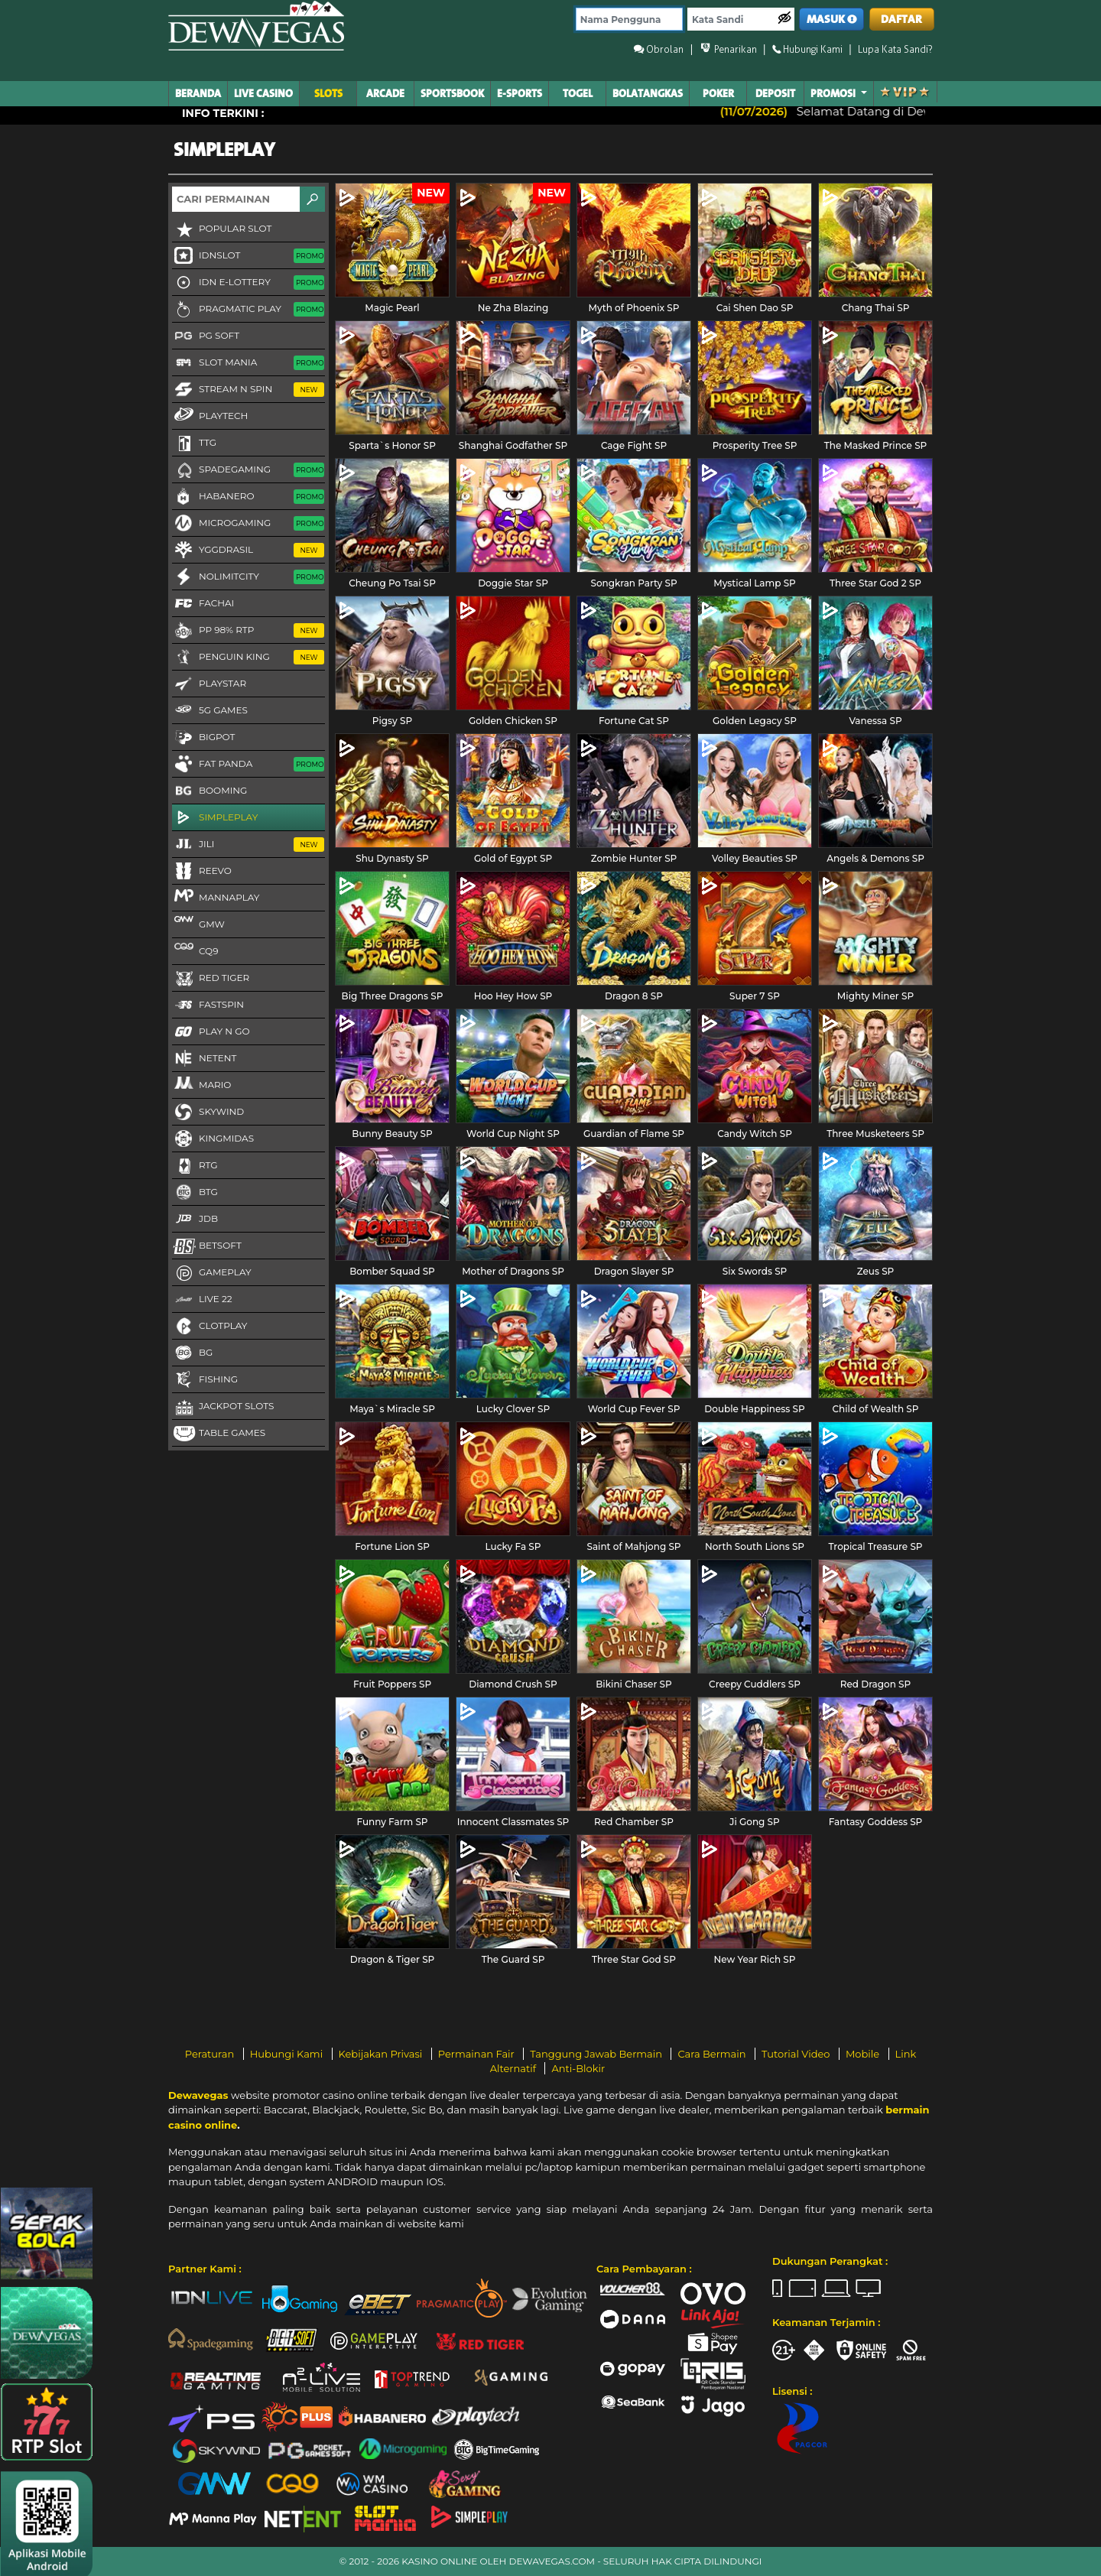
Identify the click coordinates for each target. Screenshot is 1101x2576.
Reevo (202, 871)
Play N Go (211, 1032)
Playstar (209, 684)
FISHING (205, 1380)
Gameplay (212, 1273)
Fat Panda (248, 764)
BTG (195, 1192)
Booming (209, 791)
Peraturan (211, 2054)
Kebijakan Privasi (382, 2054)
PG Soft (205, 336)
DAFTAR (901, 19)
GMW (198, 924)
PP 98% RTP (248, 630)
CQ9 (195, 950)
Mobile (864, 2054)
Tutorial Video (797, 2054)
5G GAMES (210, 711)
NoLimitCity (248, 577)
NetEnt (204, 1059)
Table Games (218, 1433)
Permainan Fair (478, 2054)
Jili (248, 845)
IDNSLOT (248, 256)
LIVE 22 (202, 1299)
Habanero (248, 497)
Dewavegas (198, 2095)
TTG (194, 443)
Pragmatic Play (248, 309)
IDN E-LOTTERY (248, 283)
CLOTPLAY (209, 1326)
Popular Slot (221, 229)
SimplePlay (215, 818)
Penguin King (248, 657)
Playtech (210, 415)
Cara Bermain (712, 2054)
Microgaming (248, 523)
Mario (201, 1084)
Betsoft (207, 1246)
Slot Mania (248, 363)
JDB (195, 1219)
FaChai (203, 604)
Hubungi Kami (288, 2054)
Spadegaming (248, 470)
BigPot (203, 738)
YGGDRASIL (248, 550)
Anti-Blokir (578, 2068)
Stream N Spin (248, 390)
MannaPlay (215, 897)
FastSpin (208, 1005)
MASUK (832, 19)
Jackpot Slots (223, 1407)
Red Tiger (210, 978)
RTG (195, 1166)
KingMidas (213, 1139)
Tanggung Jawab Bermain (597, 2054)
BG (192, 1353)
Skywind (208, 1112)
